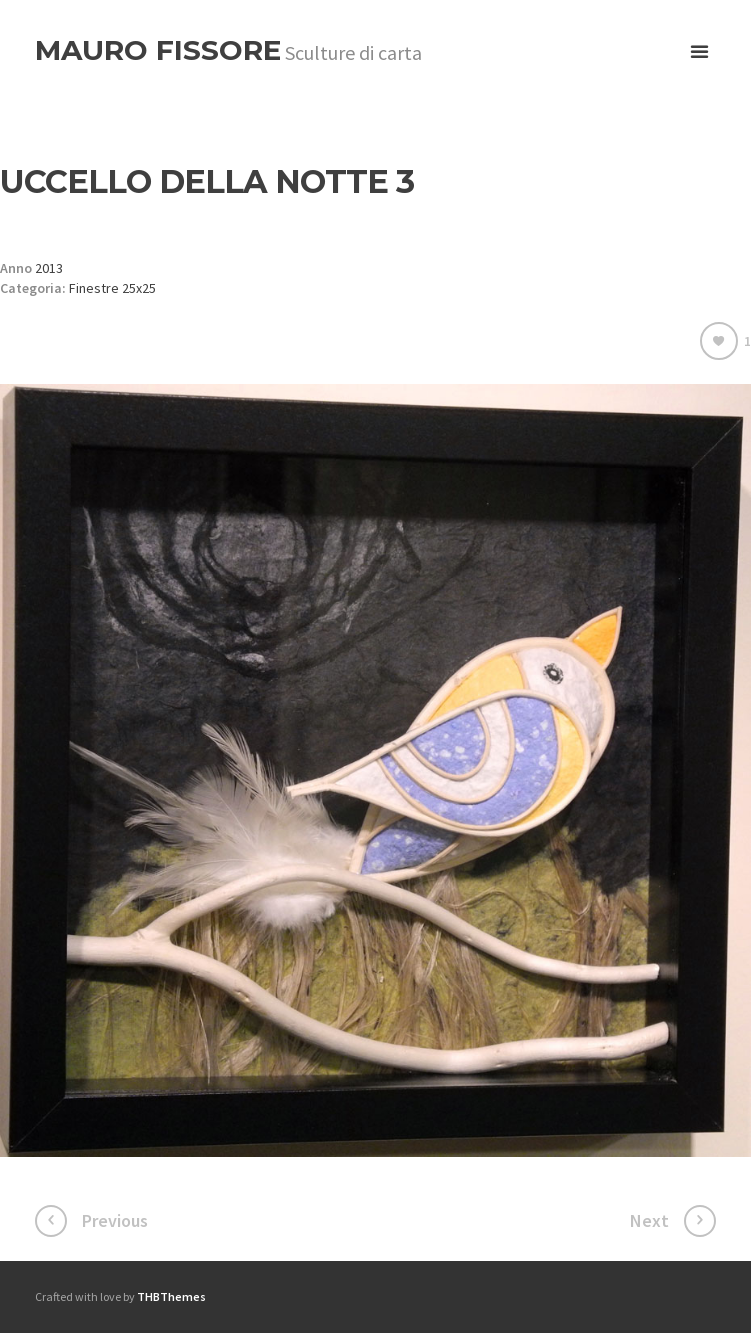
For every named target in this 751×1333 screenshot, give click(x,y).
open (700, 52)
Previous (115, 1220)
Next (649, 1220)
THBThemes (171, 1296)
